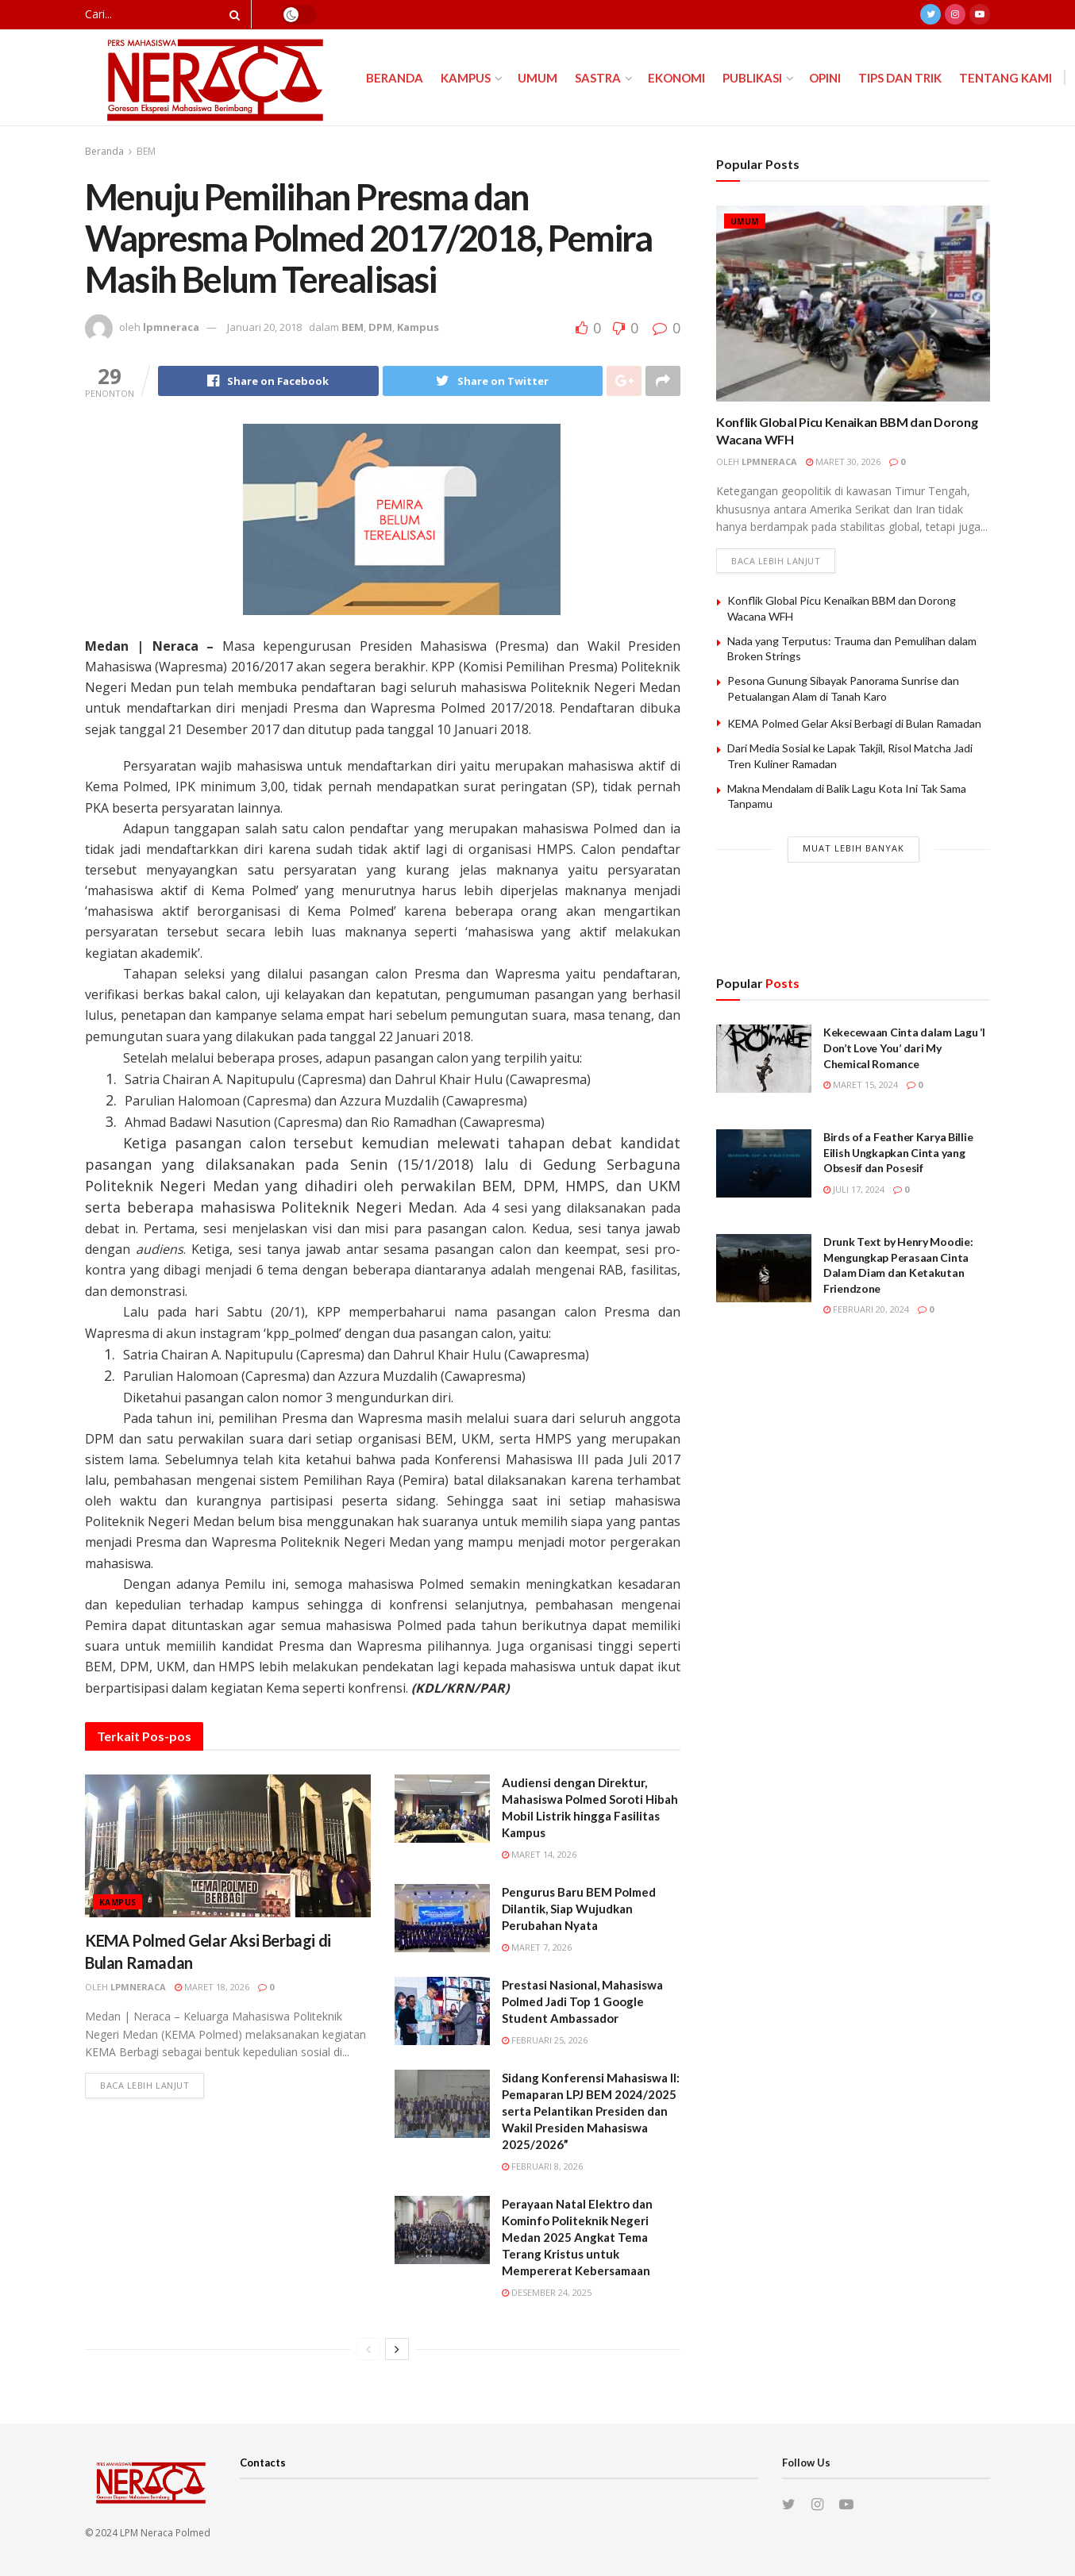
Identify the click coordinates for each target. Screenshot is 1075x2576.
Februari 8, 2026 (542, 2166)
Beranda (394, 78)
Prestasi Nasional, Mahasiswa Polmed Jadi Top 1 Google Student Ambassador (582, 2001)
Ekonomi (676, 78)
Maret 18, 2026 (212, 1987)
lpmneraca (171, 327)
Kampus (466, 78)
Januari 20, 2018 (264, 327)
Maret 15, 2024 (860, 1084)
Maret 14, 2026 (539, 1854)
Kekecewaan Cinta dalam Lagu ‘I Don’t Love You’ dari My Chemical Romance (904, 1047)
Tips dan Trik (900, 78)
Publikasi (752, 78)
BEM (146, 151)
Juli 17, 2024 (853, 1189)
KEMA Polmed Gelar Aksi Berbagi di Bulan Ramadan (854, 723)
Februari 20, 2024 (866, 1309)
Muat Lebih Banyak (853, 848)
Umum (537, 78)
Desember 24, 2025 (546, 2292)
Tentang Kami (1005, 78)
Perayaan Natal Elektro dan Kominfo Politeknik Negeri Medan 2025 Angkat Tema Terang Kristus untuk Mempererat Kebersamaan (577, 2237)
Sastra (598, 78)
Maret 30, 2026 (843, 461)
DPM (380, 327)
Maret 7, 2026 (537, 1947)
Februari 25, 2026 (545, 2040)
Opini (825, 78)
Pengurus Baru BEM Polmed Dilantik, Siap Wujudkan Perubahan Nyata (579, 1908)
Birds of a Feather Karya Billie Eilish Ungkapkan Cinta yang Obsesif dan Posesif (898, 1152)
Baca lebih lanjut (144, 2085)
